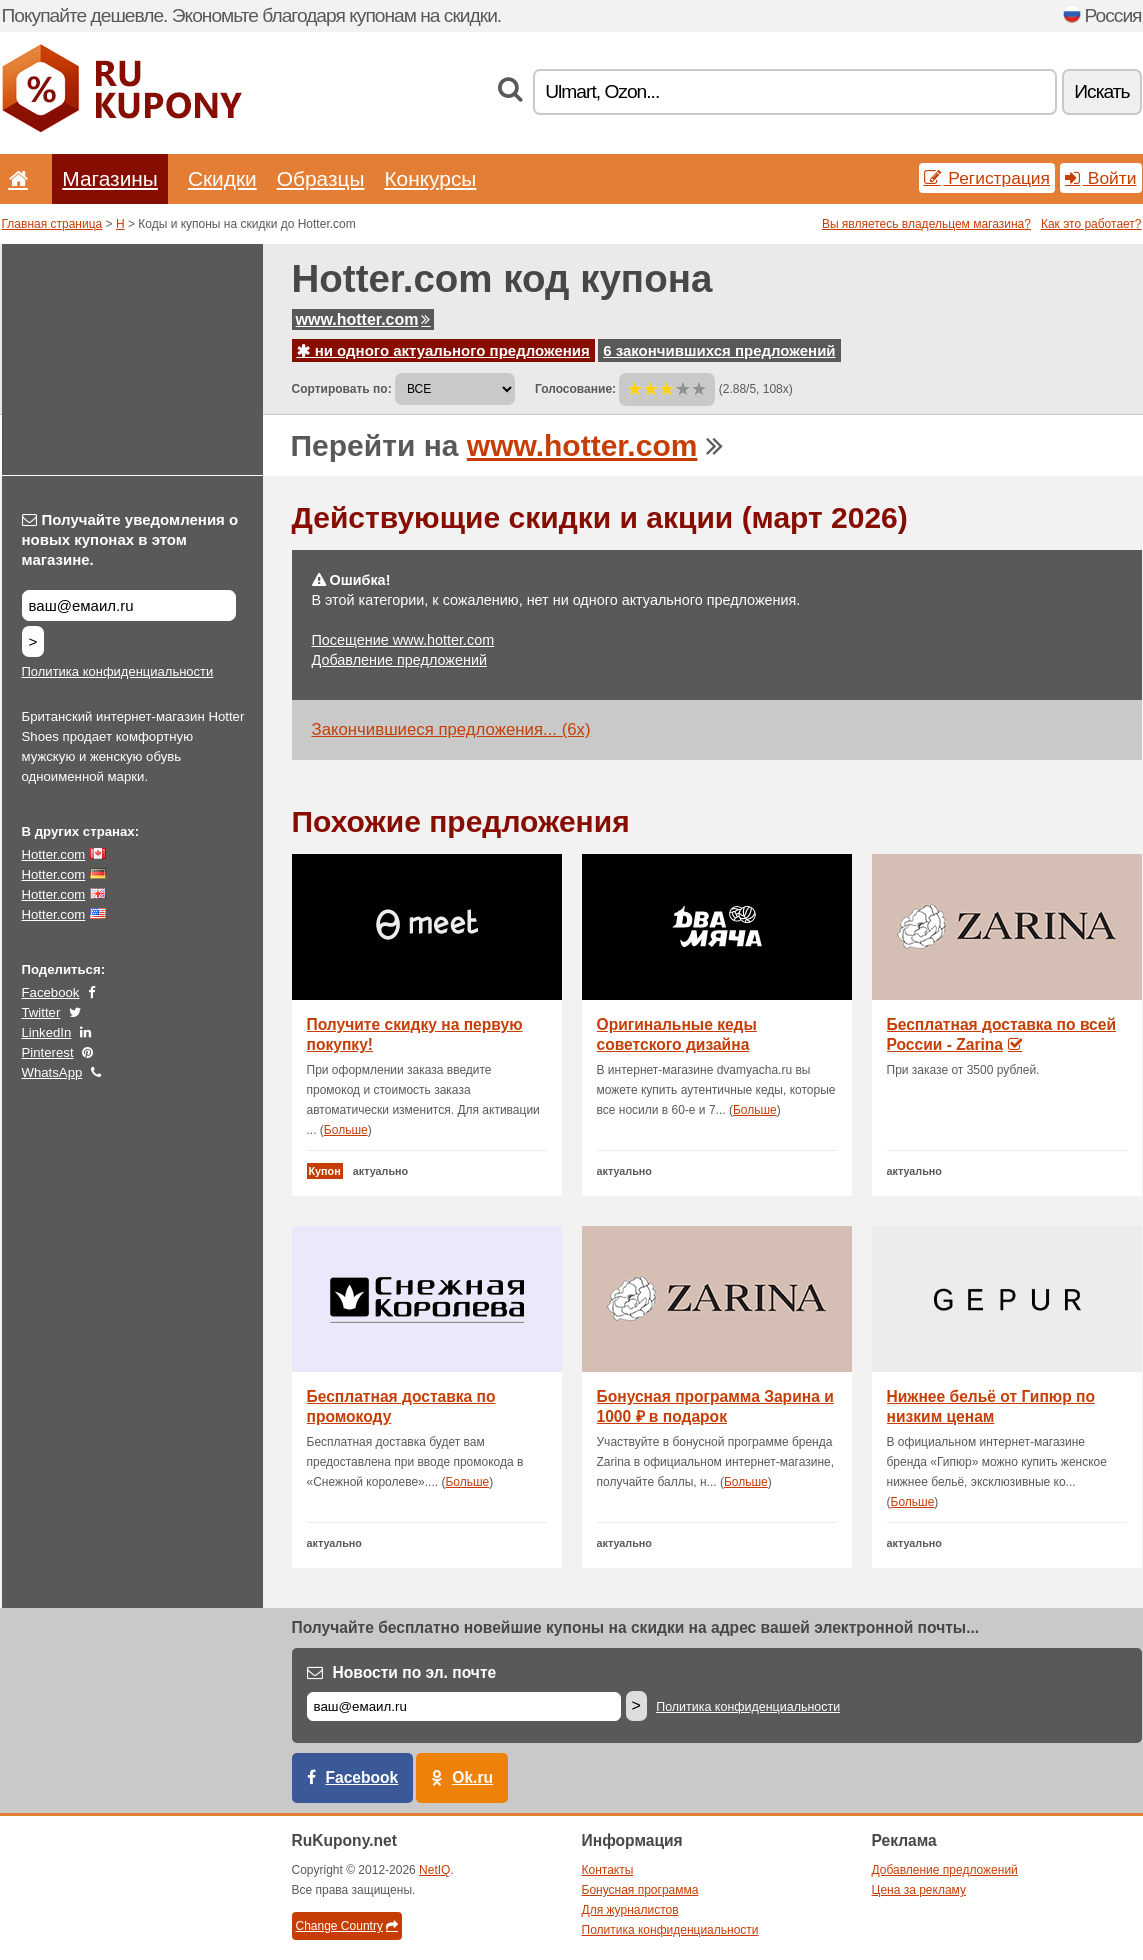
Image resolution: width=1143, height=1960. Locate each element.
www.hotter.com (363, 319)
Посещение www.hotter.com (403, 640)
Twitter (41, 1012)
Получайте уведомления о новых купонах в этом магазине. (130, 539)
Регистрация (987, 178)
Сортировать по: (342, 389)
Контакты (608, 1870)
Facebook (51, 992)
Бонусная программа (640, 1890)
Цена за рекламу (919, 1890)
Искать (1101, 91)
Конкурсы (430, 178)
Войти (1101, 178)
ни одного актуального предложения (443, 350)
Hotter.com (54, 854)
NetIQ (434, 1870)
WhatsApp (52, 1072)
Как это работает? (1091, 224)
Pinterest (48, 1052)
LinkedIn (47, 1032)
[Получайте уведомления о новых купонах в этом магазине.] (129, 605)
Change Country (347, 1926)
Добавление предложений (399, 660)
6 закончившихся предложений (719, 350)
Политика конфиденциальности (118, 671)
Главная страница (52, 224)
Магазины (110, 178)
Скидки (222, 178)
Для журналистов (630, 1910)
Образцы (321, 178)
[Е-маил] (464, 1706)
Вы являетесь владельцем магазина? (926, 224)
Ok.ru (472, 1777)
